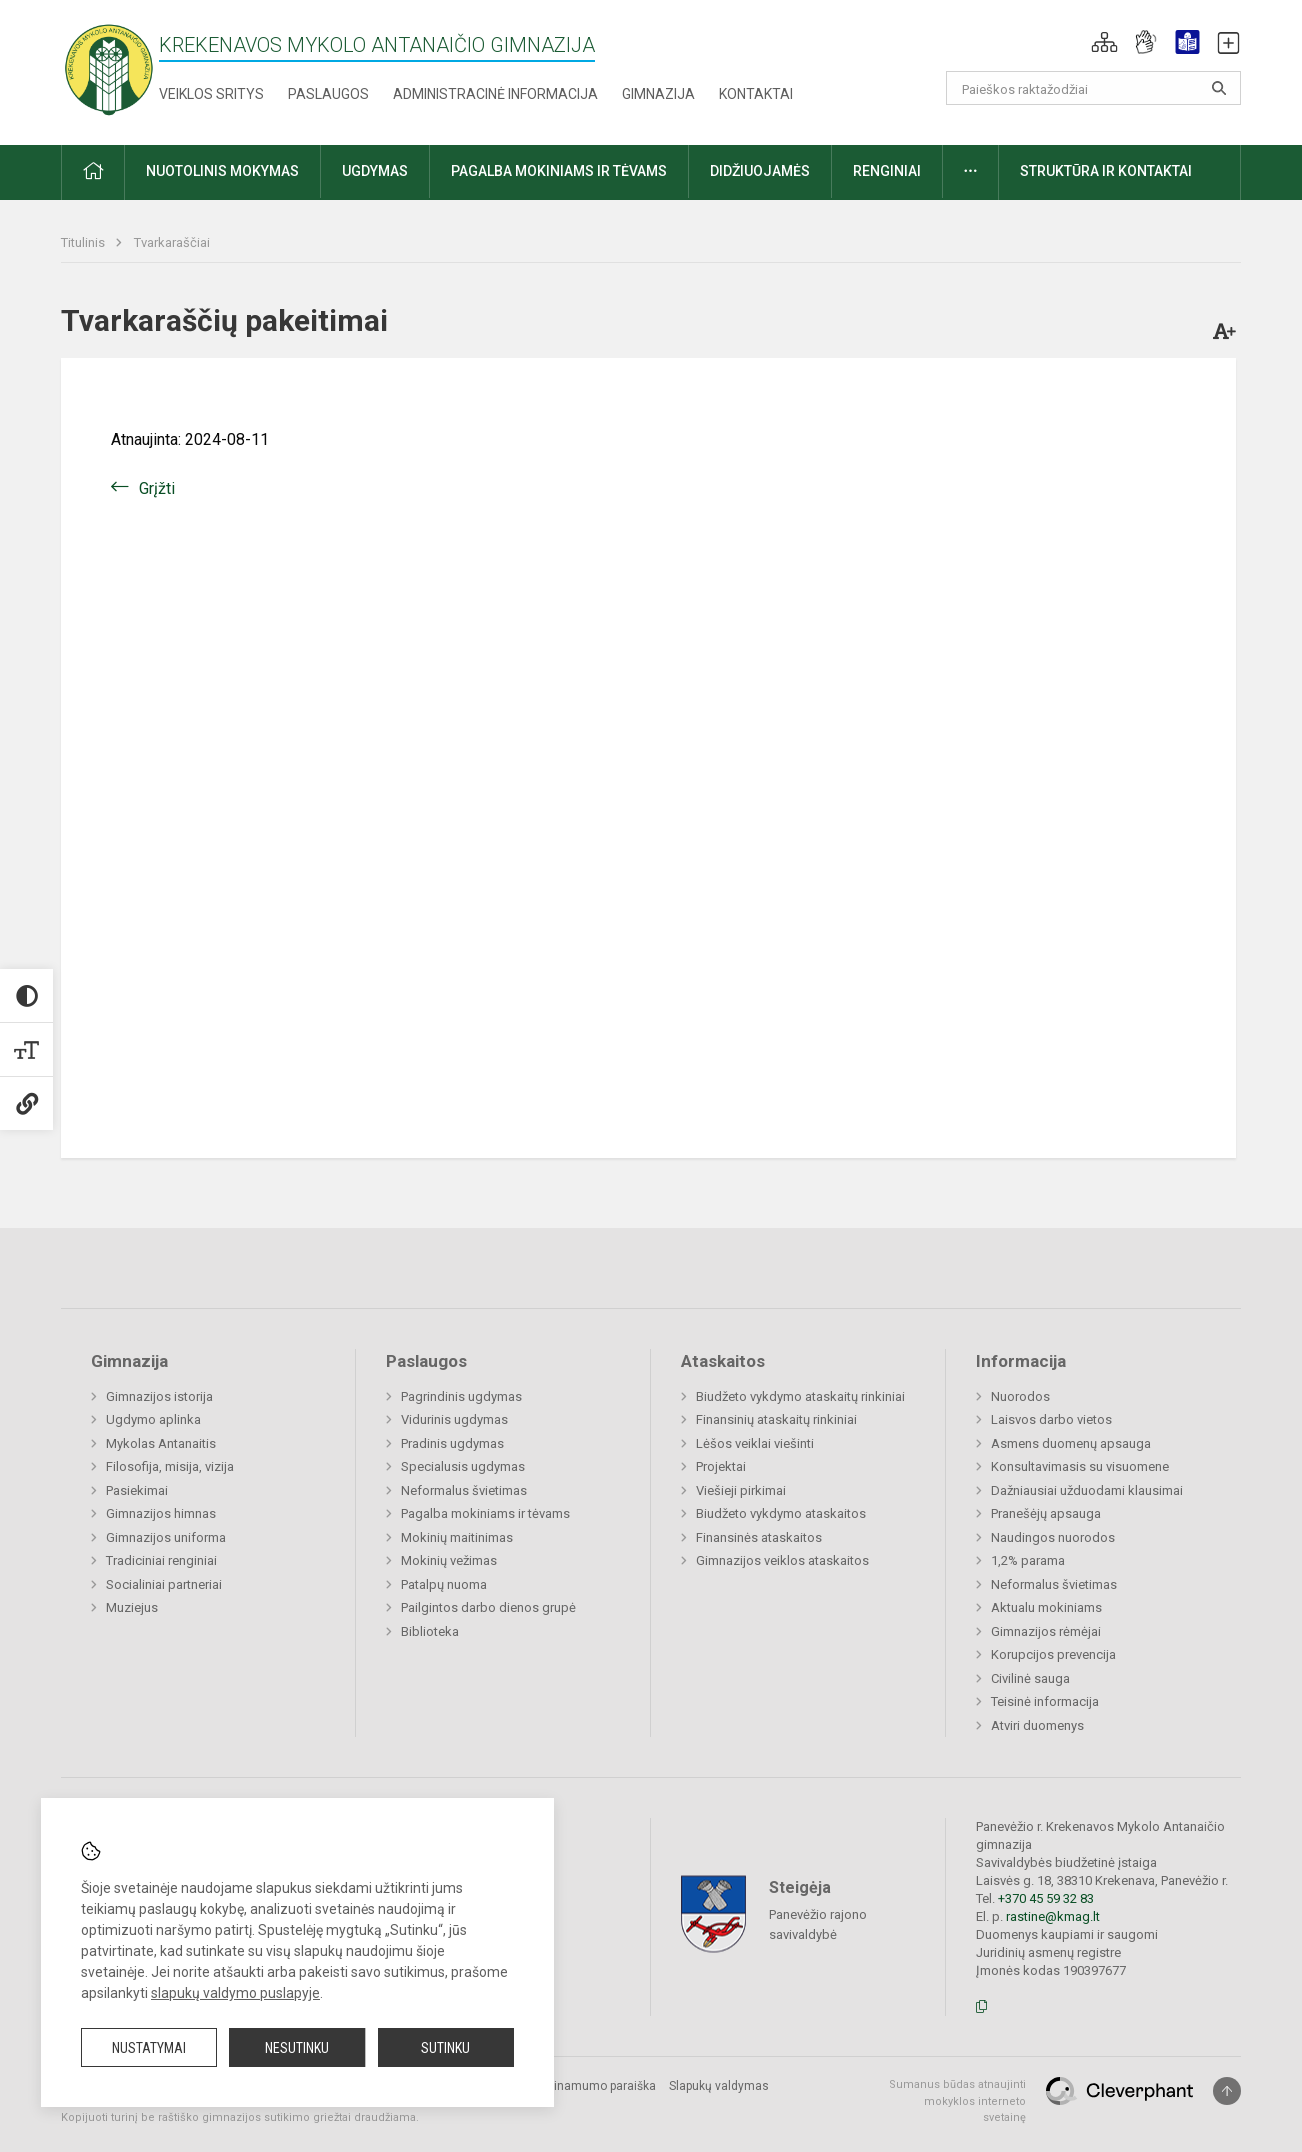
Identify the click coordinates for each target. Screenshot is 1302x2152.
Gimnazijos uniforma (166, 1537)
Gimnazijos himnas (161, 1513)
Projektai (721, 1466)
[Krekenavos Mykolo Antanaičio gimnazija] (109, 68)
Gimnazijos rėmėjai (1046, 1631)
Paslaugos (328, 94)
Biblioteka (430, 1631)
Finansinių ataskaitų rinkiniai (776, 1419)
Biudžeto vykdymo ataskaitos (781, 1513)
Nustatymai (149, 2048)
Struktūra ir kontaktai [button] (1106, 171)
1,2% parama (1028, 1560)
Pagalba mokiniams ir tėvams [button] (559, 171)
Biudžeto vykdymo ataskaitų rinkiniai (800, 1396)
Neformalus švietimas (464, 1490)
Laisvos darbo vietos (1051, 1419)
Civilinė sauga (1030, 1678)
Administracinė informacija (495, 94)
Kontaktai (756, 94)
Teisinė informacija (1045, 1701)
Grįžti (157, 488)
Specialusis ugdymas (463, 1466)
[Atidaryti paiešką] (1219, 88)
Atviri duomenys (1037, 1725)
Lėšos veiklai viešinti (755, 1443)
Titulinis (84, 242)
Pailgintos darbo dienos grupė (488, 1607)
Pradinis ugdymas (452, 1443)
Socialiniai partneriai (164, 1584)
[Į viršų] (1227, 2091)
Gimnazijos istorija (159, 1396)
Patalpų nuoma (444, 1584)
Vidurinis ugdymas (454, 1419)
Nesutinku (297, 2048)
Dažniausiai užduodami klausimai (1087, 1490)
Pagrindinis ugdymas (461, 1396)
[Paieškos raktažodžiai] (1093, 88)
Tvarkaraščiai (172, 242)
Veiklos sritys (211, 94)
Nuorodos (1020, 1396)
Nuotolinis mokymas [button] (222, 171)
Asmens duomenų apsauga (1071, 1443)
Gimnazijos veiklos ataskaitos (782, 1560)
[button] (1104, 42)
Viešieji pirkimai (741, 1490)
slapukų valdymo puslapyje (235, 1993)
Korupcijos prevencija (1053, 1654)
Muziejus (132, 1607)
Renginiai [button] (887, 171)
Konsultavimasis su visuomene (1080, 1466)
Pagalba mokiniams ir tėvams (485, 1513)
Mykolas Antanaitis (161, 1443)
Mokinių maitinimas (457, 1537)
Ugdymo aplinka (153, 1419)
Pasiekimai (137, 1490)
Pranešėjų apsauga (1046, 1513)
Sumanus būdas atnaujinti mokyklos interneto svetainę (957, 2101)
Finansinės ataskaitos (759, 1537)
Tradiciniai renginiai (161, 1560)
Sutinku (445, 2048)
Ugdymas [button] (375, 171)
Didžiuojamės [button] (760, 171)
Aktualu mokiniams (1046, 1607)
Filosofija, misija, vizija (170, 1466)
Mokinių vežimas (449, 1560)
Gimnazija (658, 94)
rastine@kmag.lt (1053, 1916)
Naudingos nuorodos (1053, 1537)
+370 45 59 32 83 (1046, 1898)
